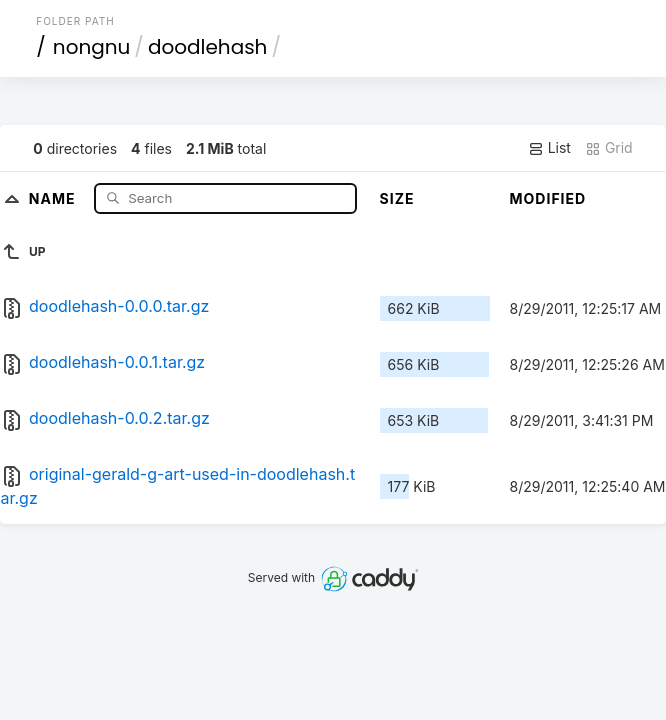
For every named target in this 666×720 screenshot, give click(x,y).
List (549, 148)
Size (397, 198)
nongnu (92, 47)
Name (54, 197)
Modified (548, 198)
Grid (609, 148)
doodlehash (208, 47)
